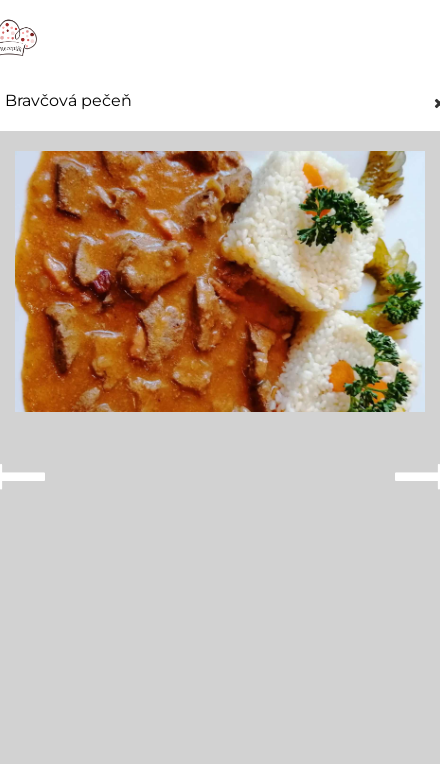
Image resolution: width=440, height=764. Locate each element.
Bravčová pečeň (68, 101)
